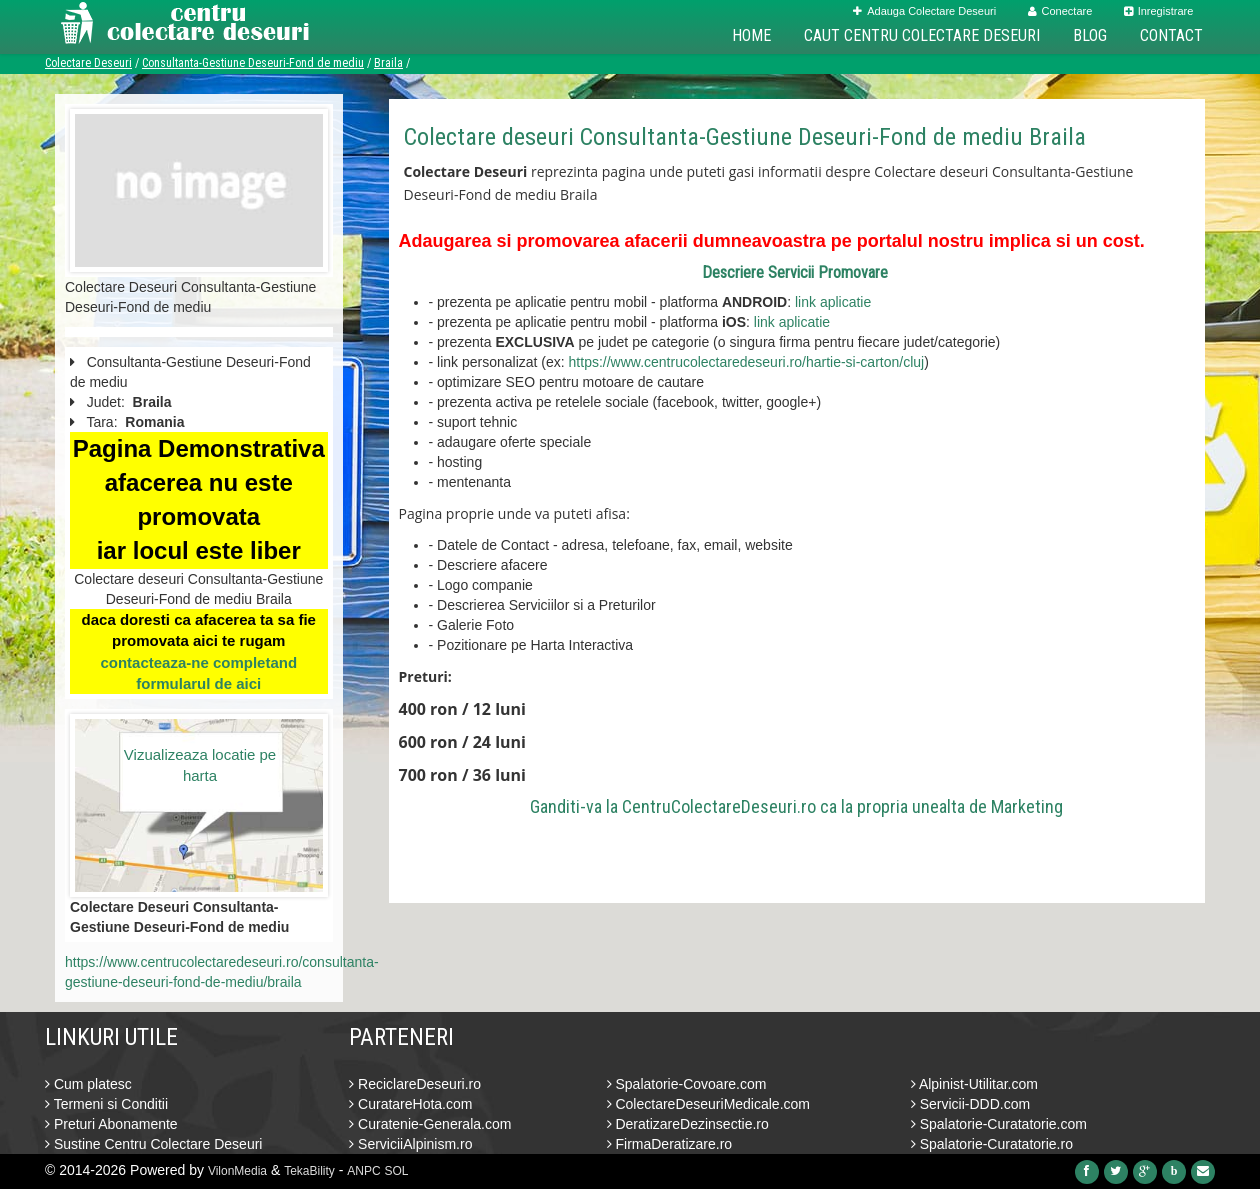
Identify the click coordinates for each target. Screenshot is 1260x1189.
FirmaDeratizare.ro (670, 1144)
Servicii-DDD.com (970, 1104)
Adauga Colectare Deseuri (924, 11)
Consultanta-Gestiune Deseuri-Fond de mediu (253, 63)
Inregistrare (1159, 11)
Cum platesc (88, 1084)
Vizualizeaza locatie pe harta (200, 765)
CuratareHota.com (410, 1104)
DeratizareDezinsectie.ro (688, 1124)
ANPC (363, 1171)
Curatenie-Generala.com (430, 1124)
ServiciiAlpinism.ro (410, 1144)
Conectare (1060, 11)
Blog (1090, 35)
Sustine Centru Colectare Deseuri (153, 1144)
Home (751, 35)
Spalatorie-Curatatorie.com (999, 1124)
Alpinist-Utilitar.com (974, 1084)
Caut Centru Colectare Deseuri (922, 35)
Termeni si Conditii (106, 1104)
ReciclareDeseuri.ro (415, 1084)
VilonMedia (237, 1171)
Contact (1171, 35)
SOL (397, 1171)
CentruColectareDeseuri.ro (719, 806)
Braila (388, 63)
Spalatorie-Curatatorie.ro (992, 1144)
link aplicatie (833, 302)
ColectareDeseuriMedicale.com (708, 1104)
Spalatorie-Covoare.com (687, 1084)
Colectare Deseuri (88, 63)
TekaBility (309, 1171)
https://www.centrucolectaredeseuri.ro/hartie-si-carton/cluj (747, 362)
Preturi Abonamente (111, 1124)
